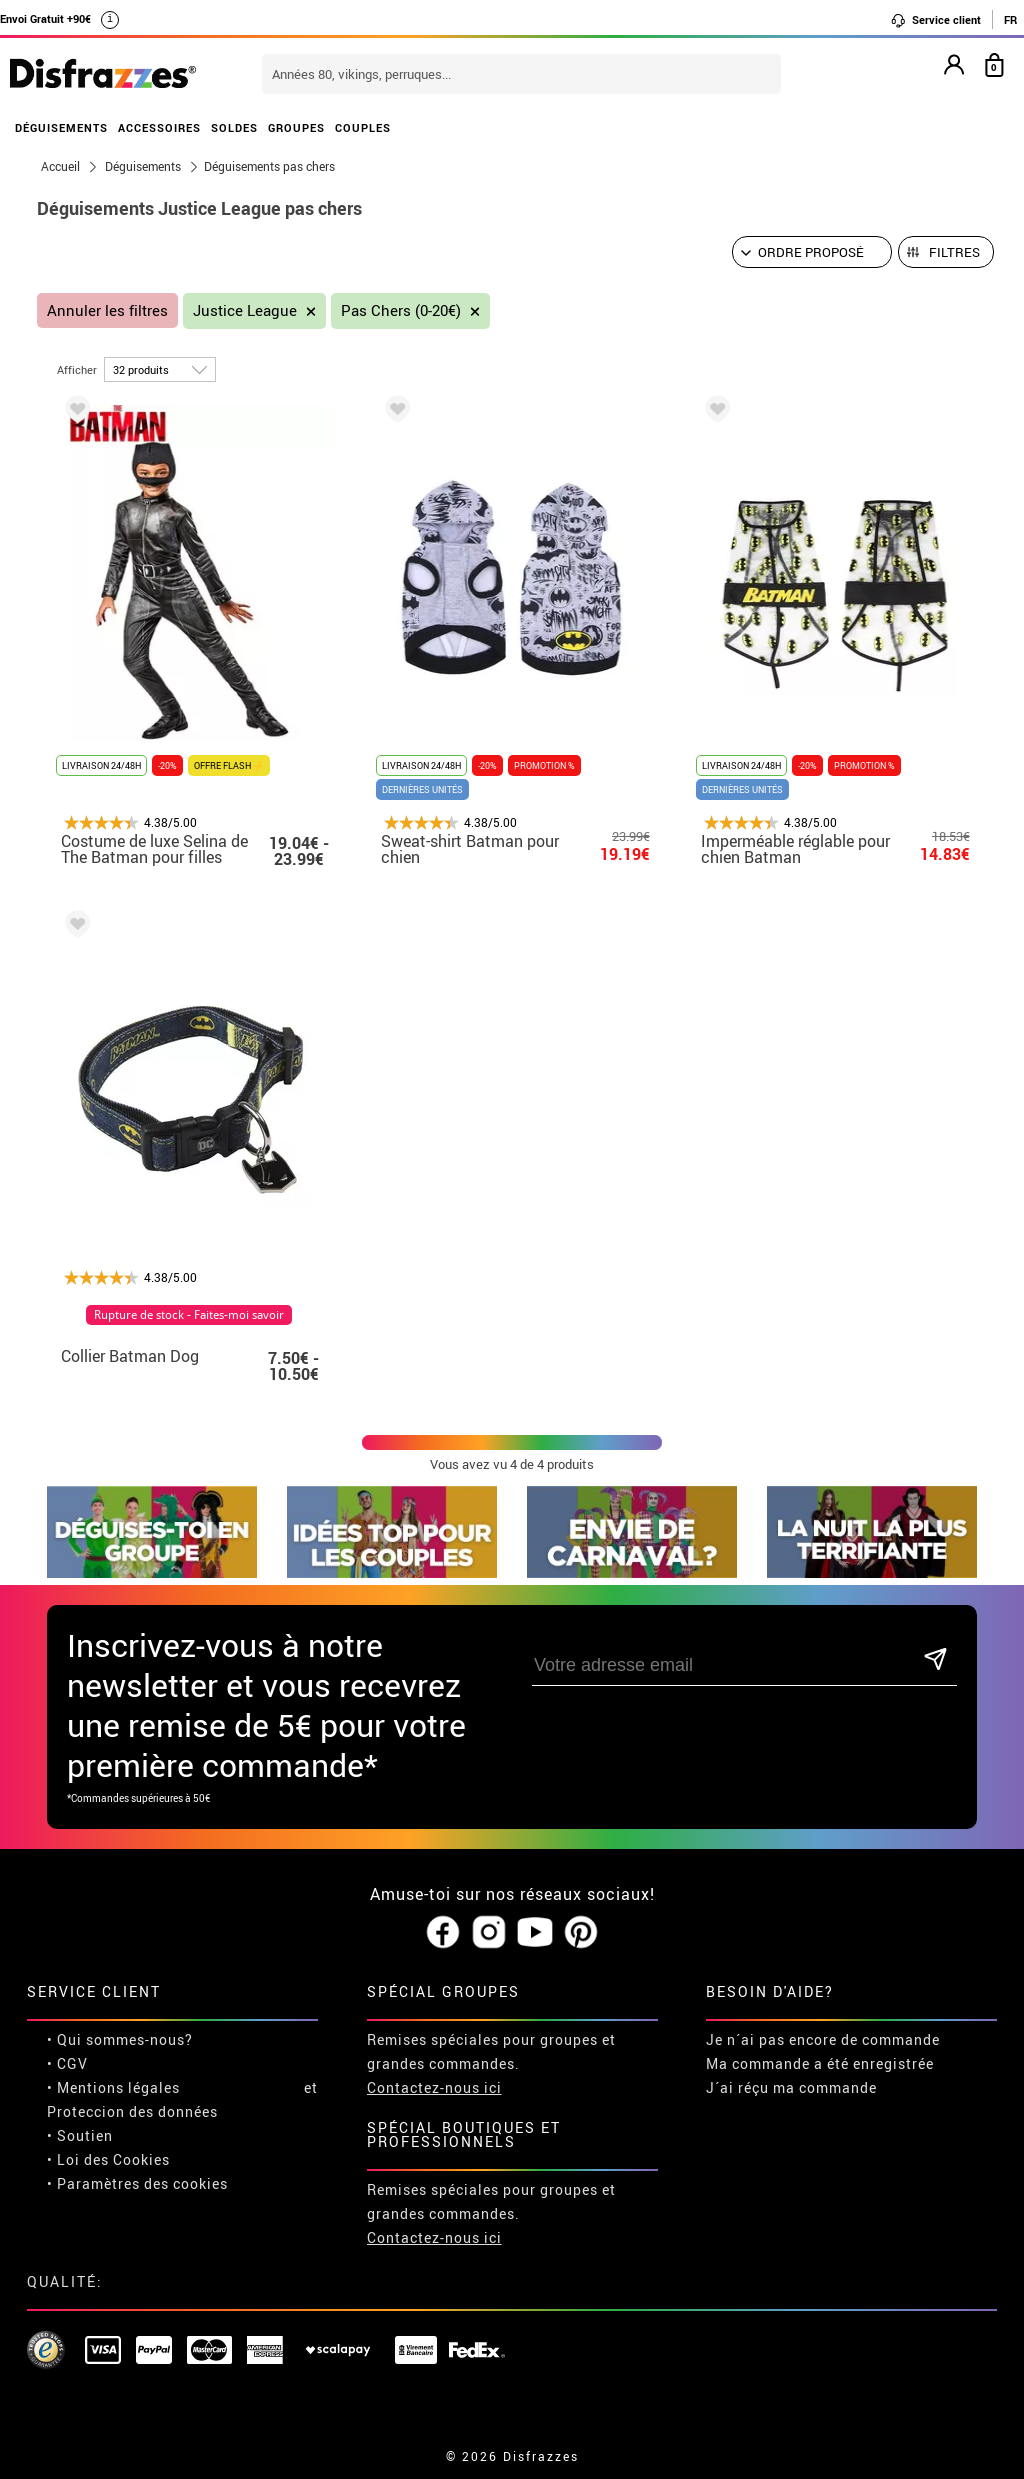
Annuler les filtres (107, 310)
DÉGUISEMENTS (61, 127)
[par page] (160, 369)
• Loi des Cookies (108, 2159)
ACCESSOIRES (159, 127)
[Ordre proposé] (812, 252)
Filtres (954, 252)
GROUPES (296, 127)
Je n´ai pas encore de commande (823, 2039)
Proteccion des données (132, 2111)
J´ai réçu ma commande (791, 2087)
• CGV (67, 2063)
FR (1010, 19)
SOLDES (234, 127)
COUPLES (363, 127)
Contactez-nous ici (434, 2087)
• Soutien (80, 2135)
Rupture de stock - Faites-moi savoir (189, 1315)
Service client (935, 20)
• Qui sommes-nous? (120, 2039)
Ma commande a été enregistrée (820, 2063)
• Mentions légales (113, 2087)
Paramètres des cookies (142, 2183)
